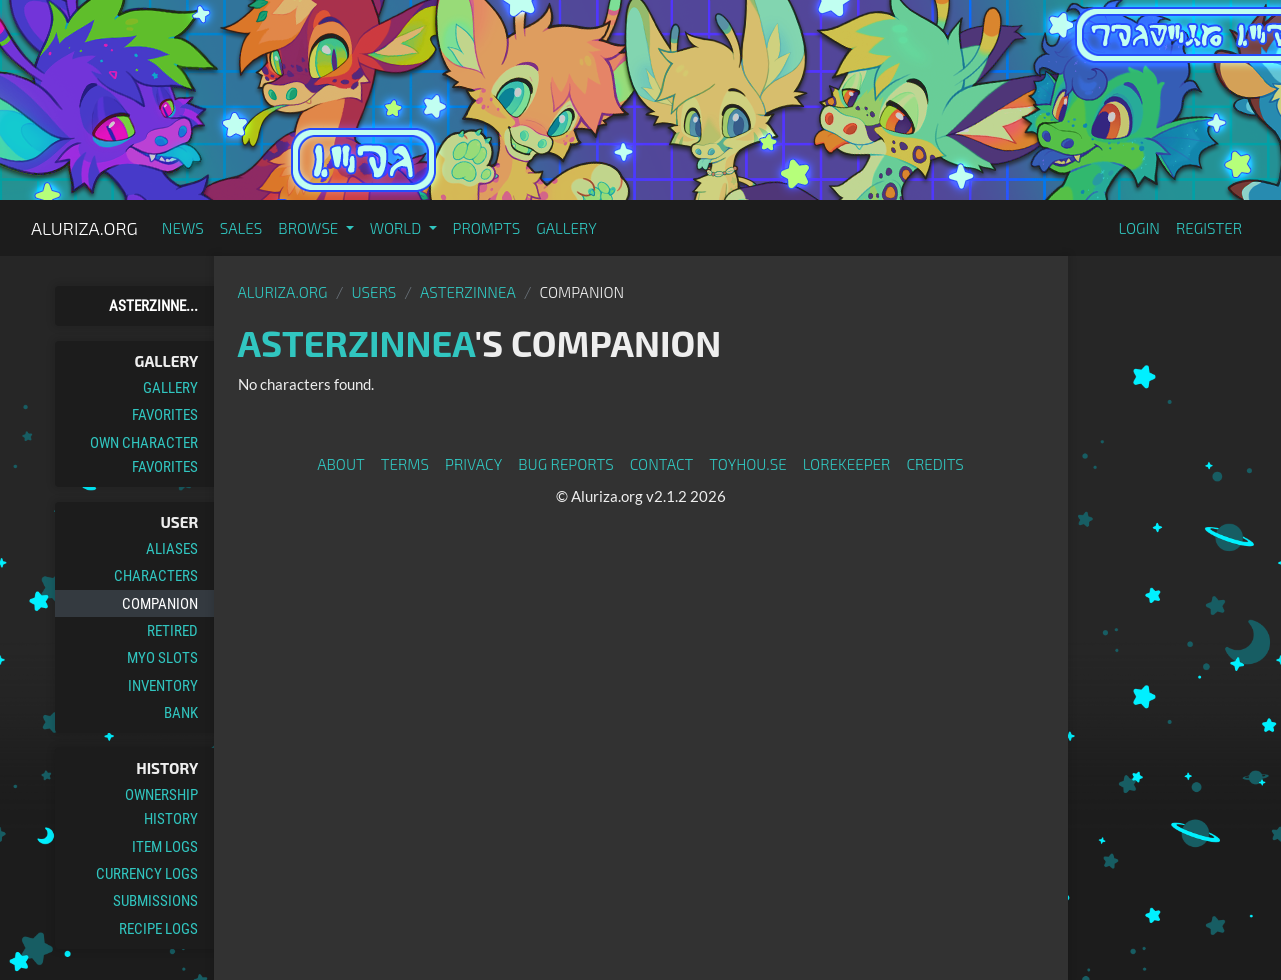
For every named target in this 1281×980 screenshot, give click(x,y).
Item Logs (165, 847)
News (183, 228)
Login (1139, 228)
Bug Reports (566, 464)
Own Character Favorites (144, 455)
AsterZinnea (468, 292)
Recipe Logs (158, 929)
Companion (160, 604)
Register (1209, 228)
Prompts (487, 228)
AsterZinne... (153, 306)
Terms (405, 464)
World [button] (397, 228)
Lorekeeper (847, 464)
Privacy (473, 464)
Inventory (163, 686)
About (341, 464)
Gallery (566, 228)
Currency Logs (147, 874)
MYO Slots (162, 658)
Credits (935, 464)
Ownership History (161, 807)
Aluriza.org (84, 228)
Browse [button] (309, 228)
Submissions (155, 901)
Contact (662, 464)
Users (373, 292)
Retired (172, 631)
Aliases (172, 549)
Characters (156, 576)
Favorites (165, 415)
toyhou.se (747, 464)
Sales (241, 228)
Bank (181, 713)
